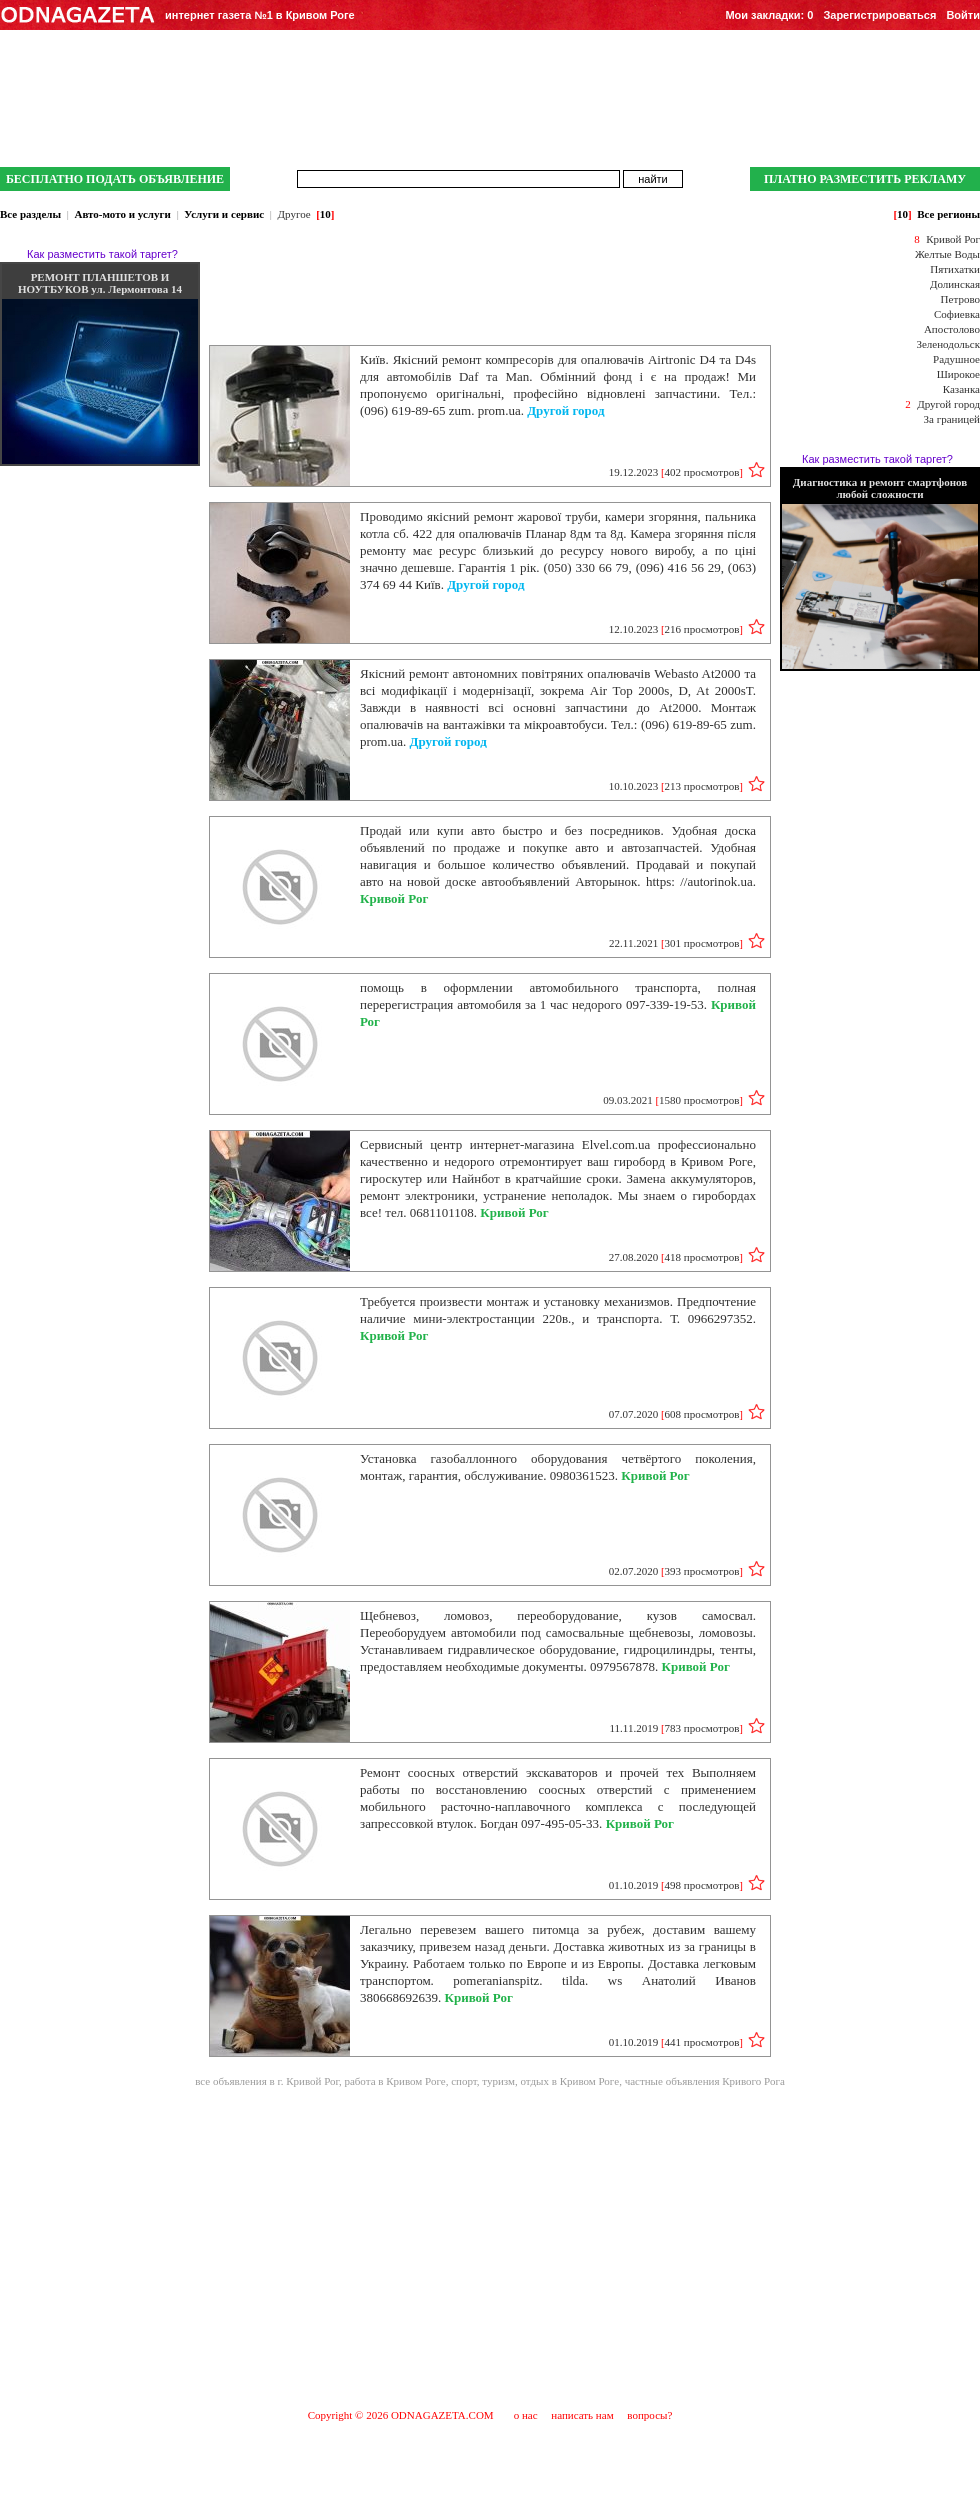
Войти (963, 15)
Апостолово (952, 329)
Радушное (956, 359)
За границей (952, 419)
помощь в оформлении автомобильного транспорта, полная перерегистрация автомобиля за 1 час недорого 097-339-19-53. (558, 1004)
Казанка (961, 389)
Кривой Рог (953, 239)
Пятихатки (955, 269)
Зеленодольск (948, 344)
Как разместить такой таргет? (102, 254)
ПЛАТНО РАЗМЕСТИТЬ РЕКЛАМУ (865, 179)
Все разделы (30, 214)
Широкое (958, 374)
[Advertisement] (490, 2247)
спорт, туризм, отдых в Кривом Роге (535, 2081)
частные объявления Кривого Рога (705, 2081)
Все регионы (948, 214)
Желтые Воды (947, 254)
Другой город (948, 404)
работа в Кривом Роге (394, 2081)
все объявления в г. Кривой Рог (267, 2081)
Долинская (955, 284)
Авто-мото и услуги (122, 214)
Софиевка (957, 314)
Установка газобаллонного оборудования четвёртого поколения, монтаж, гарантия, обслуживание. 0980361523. (558, 1467)
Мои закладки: (769, 15)
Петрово (960, 299)
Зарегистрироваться (879, 15)
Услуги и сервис (224, 214)
